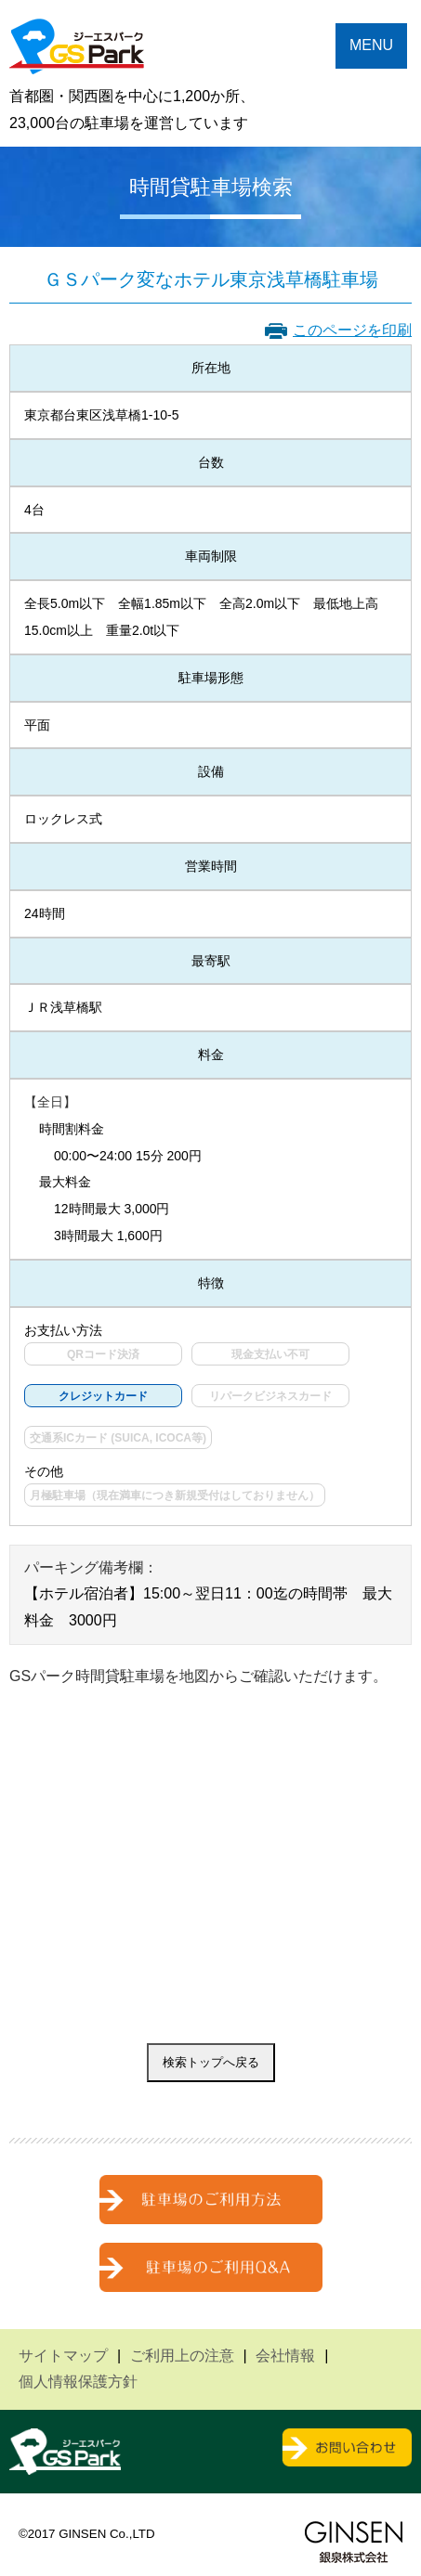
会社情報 (285, 2355)
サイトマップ (63, 2355)
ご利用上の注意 (182, 2355)
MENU (371, 45)
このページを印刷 (352, 330)
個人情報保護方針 (78, 2381)
